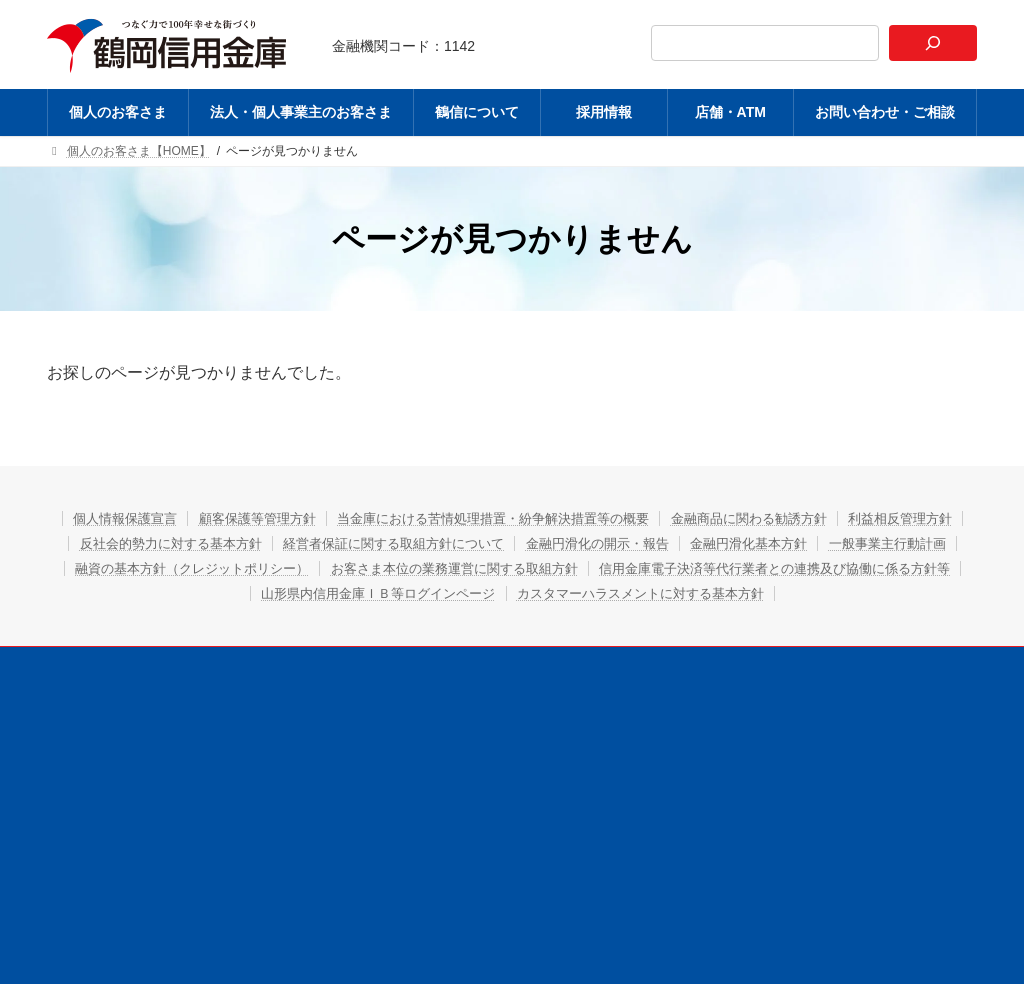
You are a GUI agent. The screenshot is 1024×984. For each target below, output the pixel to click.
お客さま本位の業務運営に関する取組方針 (808, 568)
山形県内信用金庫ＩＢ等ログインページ (716, 593)
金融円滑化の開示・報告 (829, 543)
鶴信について (498, 690)
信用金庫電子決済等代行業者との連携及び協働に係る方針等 (372, 593)
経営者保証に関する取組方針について (604, 543)
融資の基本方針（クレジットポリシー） (520, 568)
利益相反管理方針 (175, 543)
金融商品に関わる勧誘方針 (843, 518)
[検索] (933, 43)
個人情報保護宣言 (154, 518)
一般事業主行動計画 (302, 568)
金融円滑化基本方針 (147, 568)
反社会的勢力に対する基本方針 (358, 543)
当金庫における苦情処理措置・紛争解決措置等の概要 (562, 518)
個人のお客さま (183, 690)
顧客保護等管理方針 (302, 518)
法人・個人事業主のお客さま (343, 690)
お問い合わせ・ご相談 (823, 690)
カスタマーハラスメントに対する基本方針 (513, 618)
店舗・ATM (692, 690)
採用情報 (598, 690)
